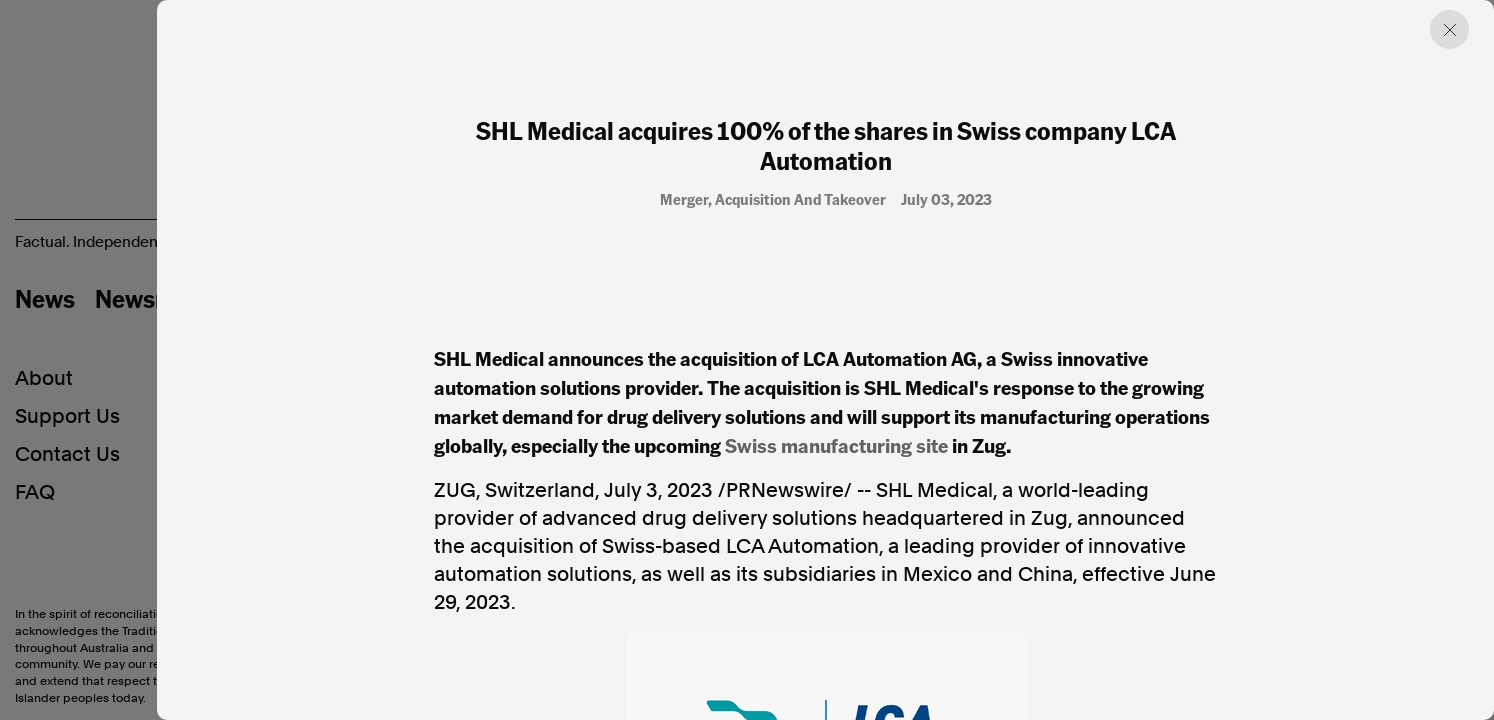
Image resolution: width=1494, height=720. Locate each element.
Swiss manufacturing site (836, 445)
